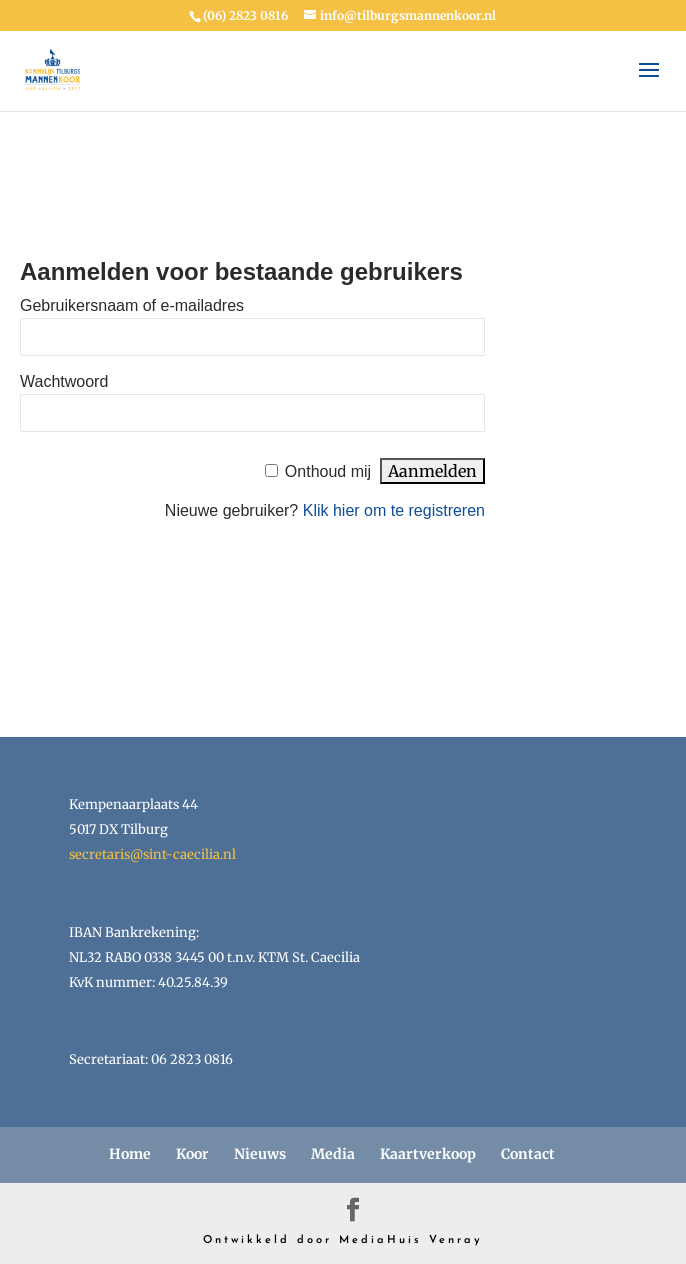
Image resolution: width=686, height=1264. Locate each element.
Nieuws (260, 1154)
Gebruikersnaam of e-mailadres (132, 305)
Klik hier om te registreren (394, 510)
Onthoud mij (328, 471)
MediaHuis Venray (411, 1240)
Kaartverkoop (428, 1154)
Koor (192, 1154)
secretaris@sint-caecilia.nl (152, 854)
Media (333, 1154)
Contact (528, 1154)
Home (130, 1154)
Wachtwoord (64, 381)
